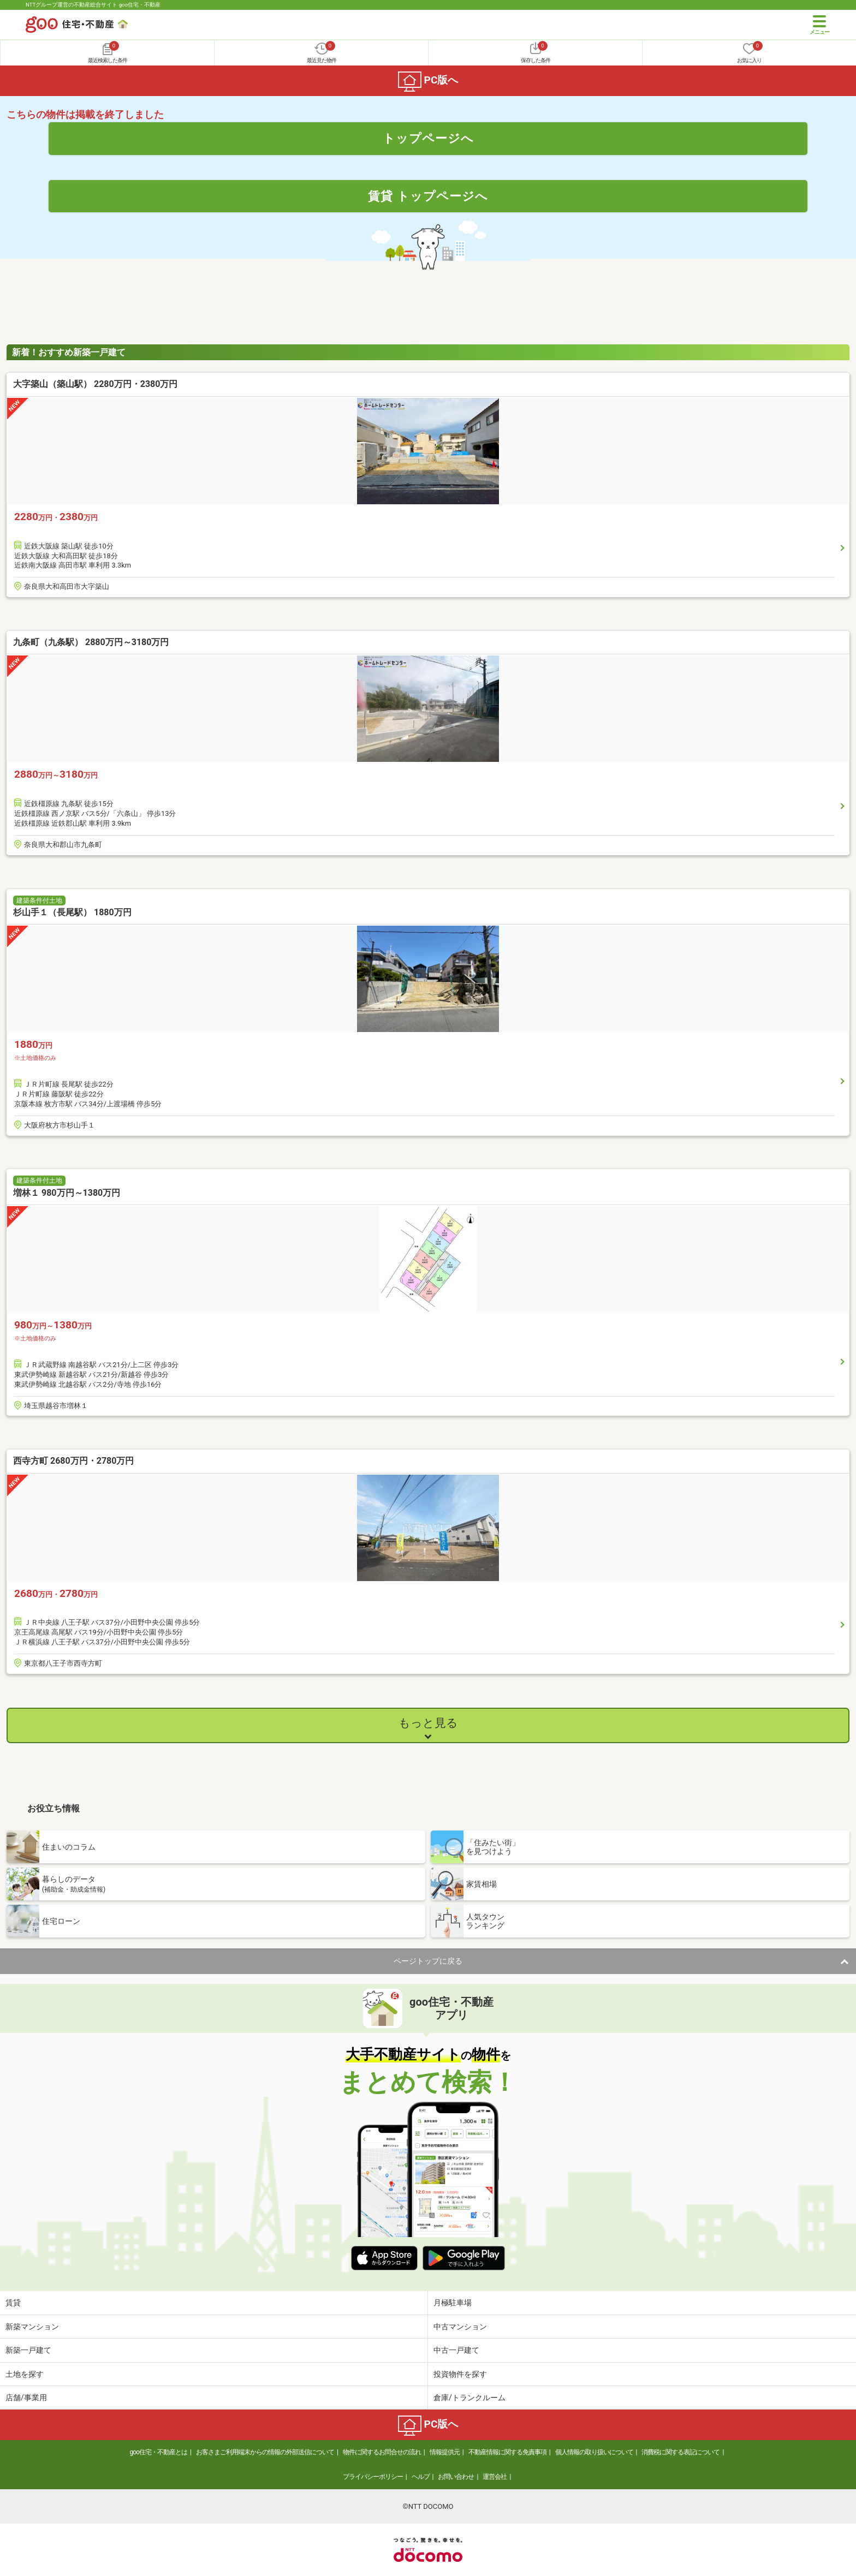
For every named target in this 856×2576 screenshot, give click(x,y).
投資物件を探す (460, 2374)
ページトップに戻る (428, 1961)
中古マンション (460, 2326)
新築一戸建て (28, 2350)
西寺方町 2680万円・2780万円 (73, 1461)
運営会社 (495, 2476)
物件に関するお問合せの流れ (382, 2452)
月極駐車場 (452, 2302)
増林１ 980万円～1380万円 (66, 1193)
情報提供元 (445, 2452)
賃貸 (13, 2302)
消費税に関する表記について (680, 2452)
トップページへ (428, 138)
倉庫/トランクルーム (469, 2397)
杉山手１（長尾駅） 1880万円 (72, 912)
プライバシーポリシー (373, 2476)
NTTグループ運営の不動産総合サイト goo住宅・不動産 (93, 5)
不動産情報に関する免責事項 (507, 2452)
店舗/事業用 (26, 2397)
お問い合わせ (456, 2476)
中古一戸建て (456, 2350)
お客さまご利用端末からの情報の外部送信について (265, 2452)
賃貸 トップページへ (428, 196)
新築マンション (32, 2326)
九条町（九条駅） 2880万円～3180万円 (91, 642)
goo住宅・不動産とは (158, 2452)
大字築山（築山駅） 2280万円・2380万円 (95, 384)
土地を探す (24, 2374)
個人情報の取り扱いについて (594, 2452)
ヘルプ (421, 2476)
